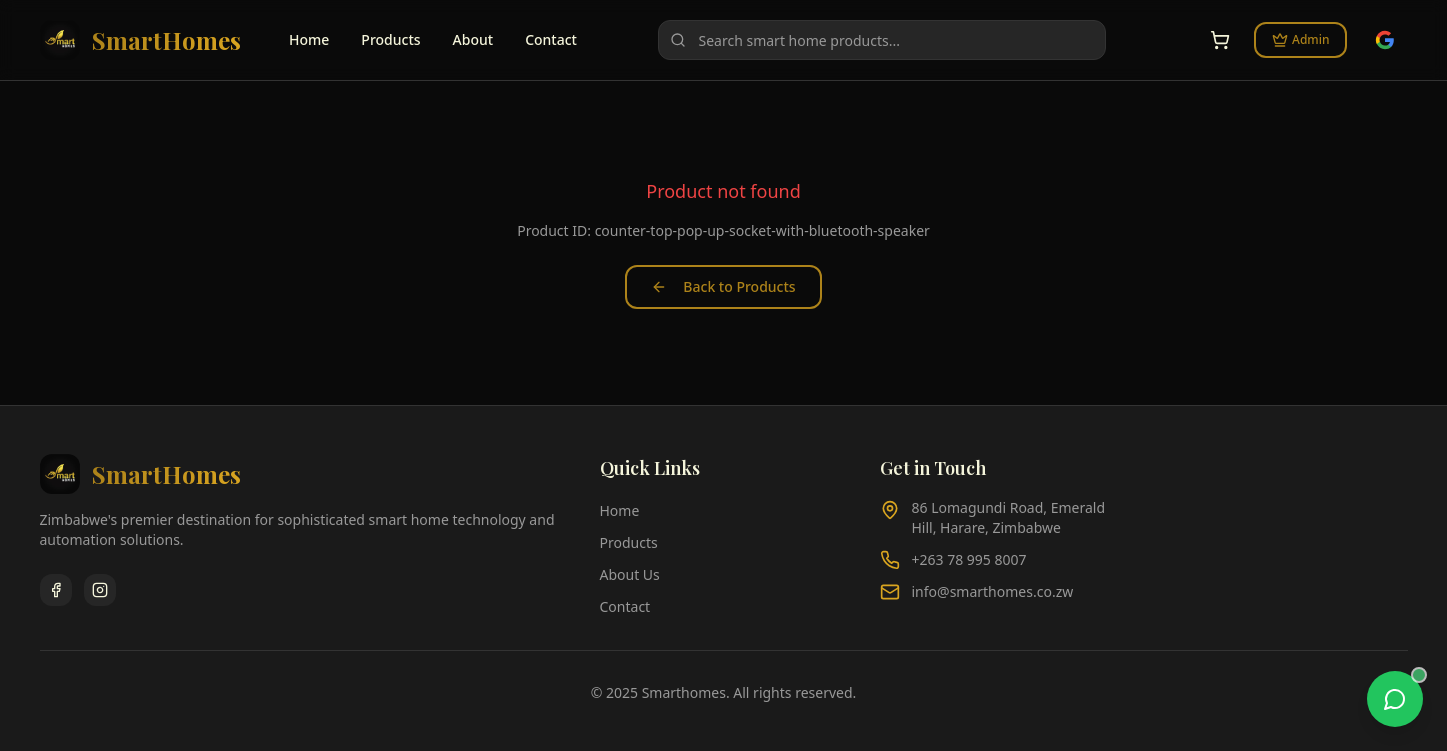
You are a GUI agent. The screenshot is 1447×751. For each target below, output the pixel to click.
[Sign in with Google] (1385, 40)
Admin (1300, 39)
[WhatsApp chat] (1395, 699)
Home (309, 39)
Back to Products (723, 286)
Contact (551, 39)
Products (390, 39)
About (473, 39)
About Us (630, 574)
